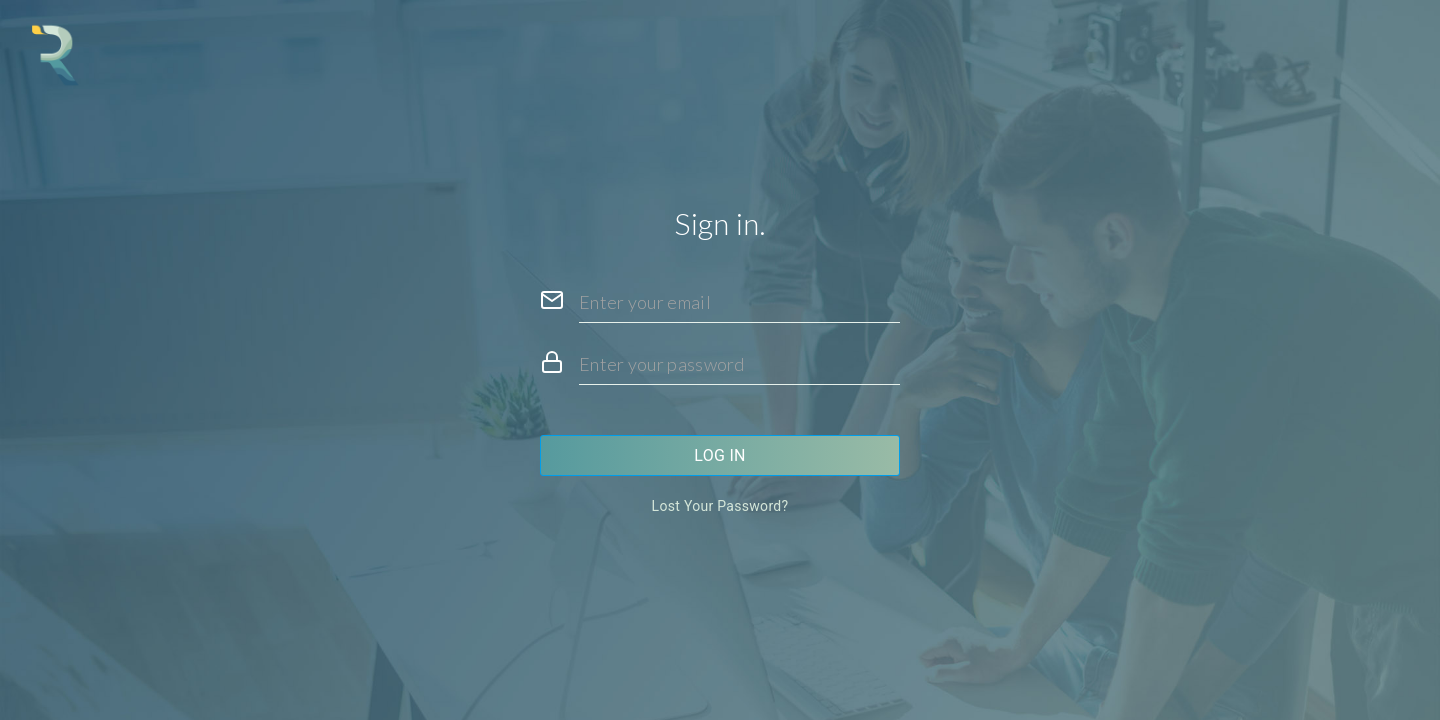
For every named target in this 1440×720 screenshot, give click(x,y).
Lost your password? (720, 506)
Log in (720, 455)
